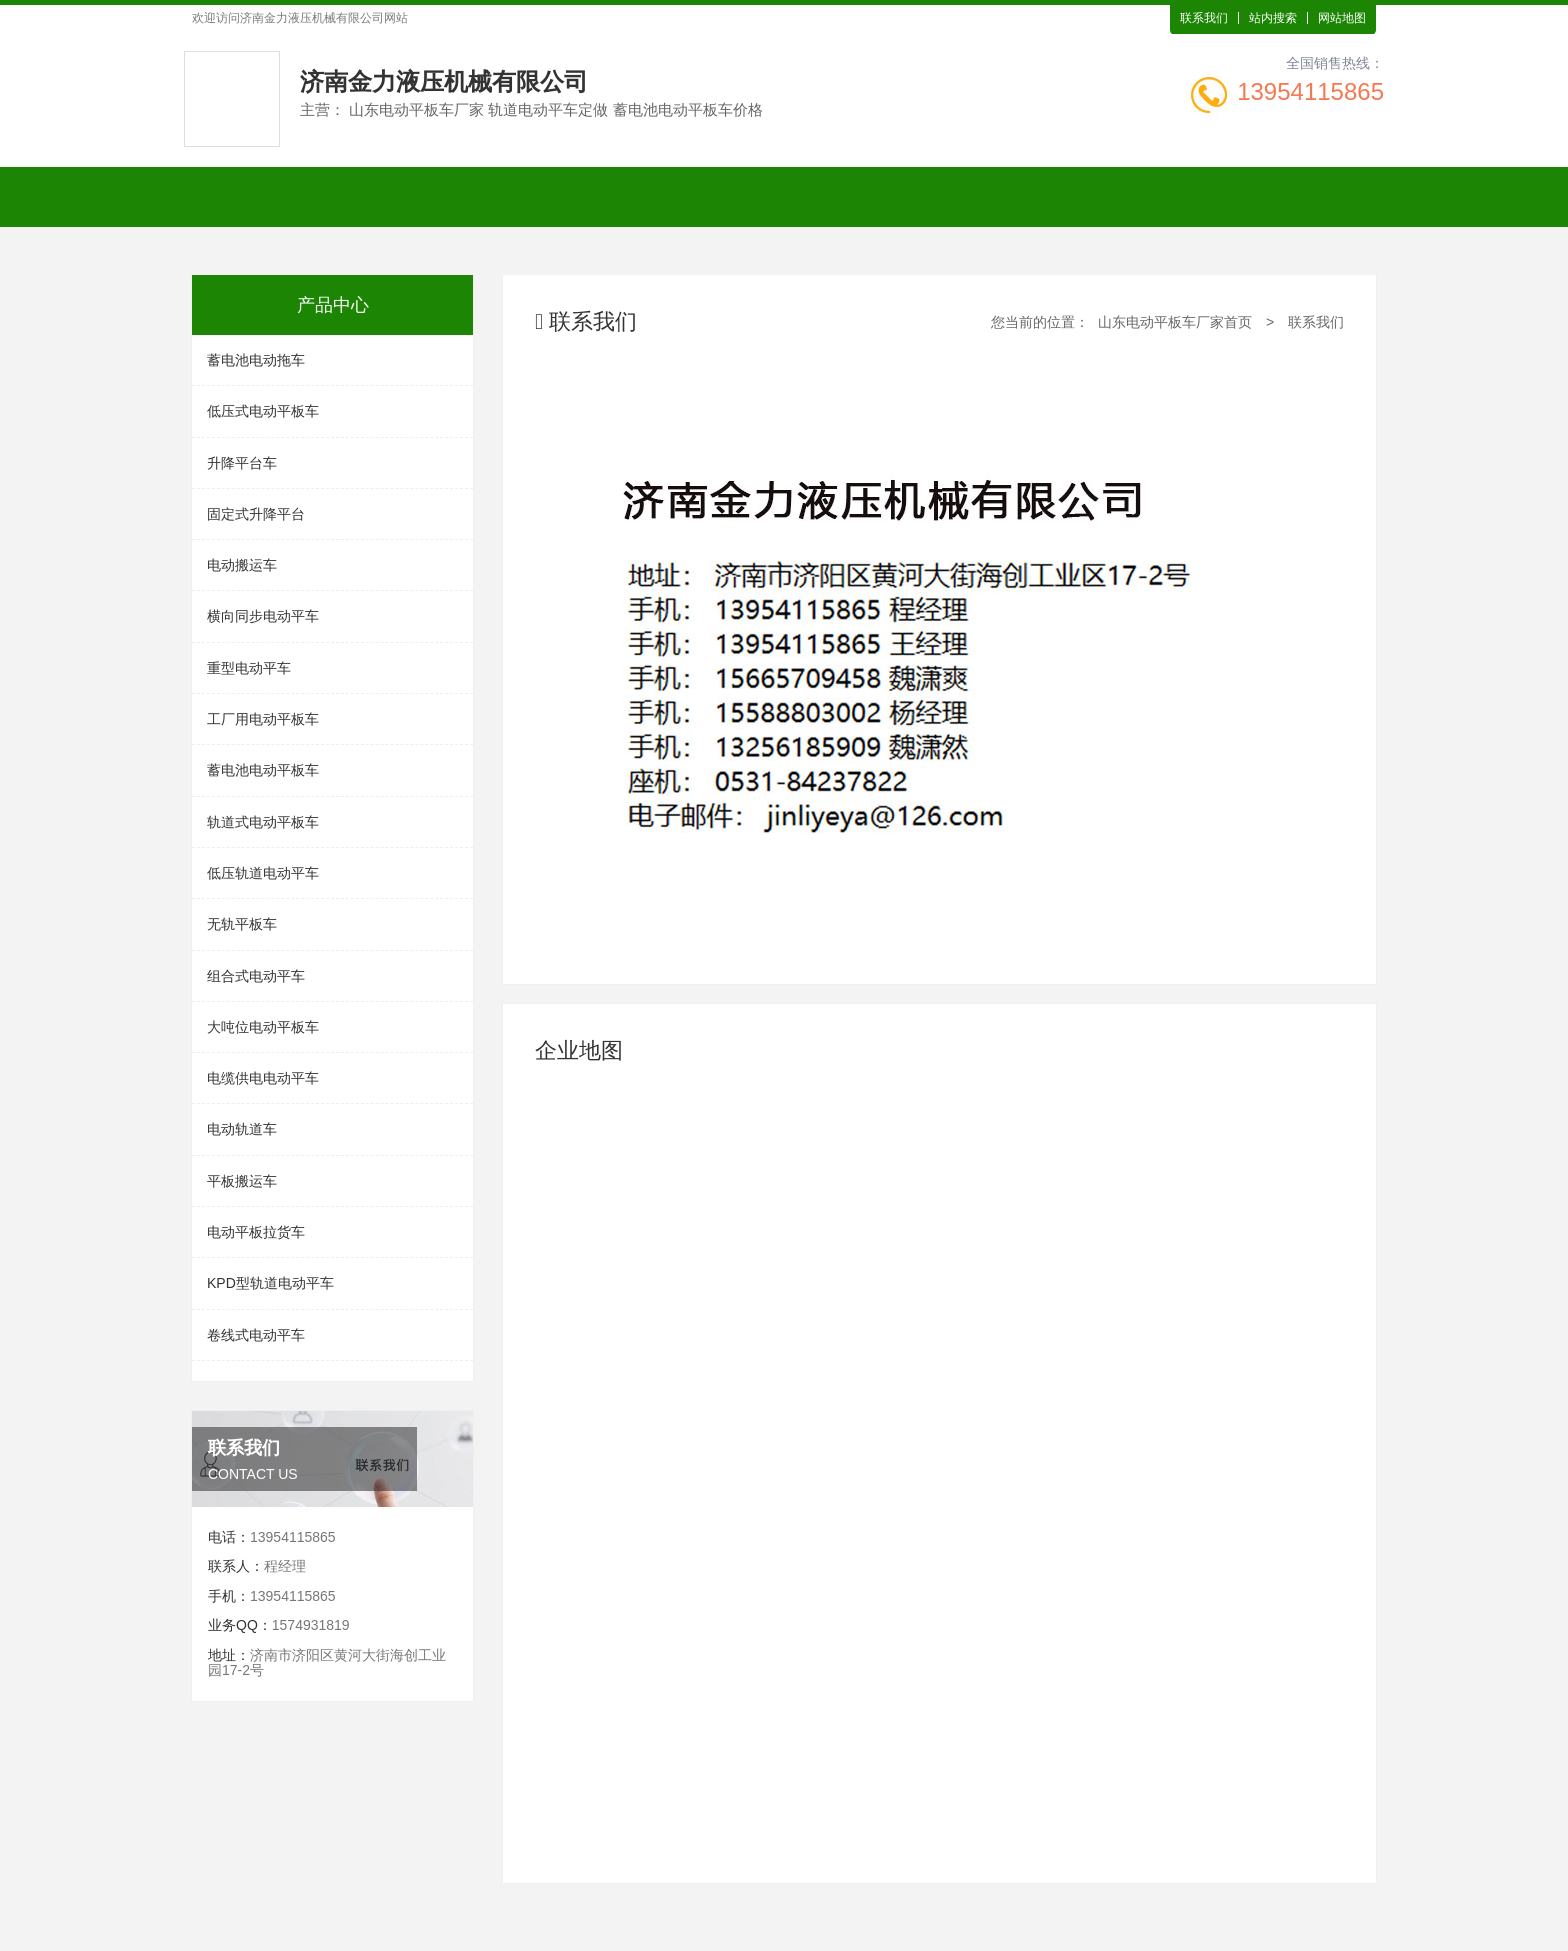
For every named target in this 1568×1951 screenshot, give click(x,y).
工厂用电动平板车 (263, 719)
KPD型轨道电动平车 (270, 1283)
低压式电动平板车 (263, 411)
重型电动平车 (249, 668)
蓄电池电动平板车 (263, 770)
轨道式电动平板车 (263, 822)
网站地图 (1342, 18)
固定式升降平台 (256, 514)
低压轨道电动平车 (263, 873)
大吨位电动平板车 (263, 1027)
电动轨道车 (242, 1129)
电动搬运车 (242, 565)
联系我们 (1204, 18)
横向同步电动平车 (263, 616)
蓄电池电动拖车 (256, 360)
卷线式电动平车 (256, 1335)
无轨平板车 (242, 924)
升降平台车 (242, 463)
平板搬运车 (242, 1181)
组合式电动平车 (256, 976)
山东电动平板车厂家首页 (1175, 322)
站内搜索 (1273, 18)
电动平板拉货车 (256, 1232)
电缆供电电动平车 (263, 1078)
